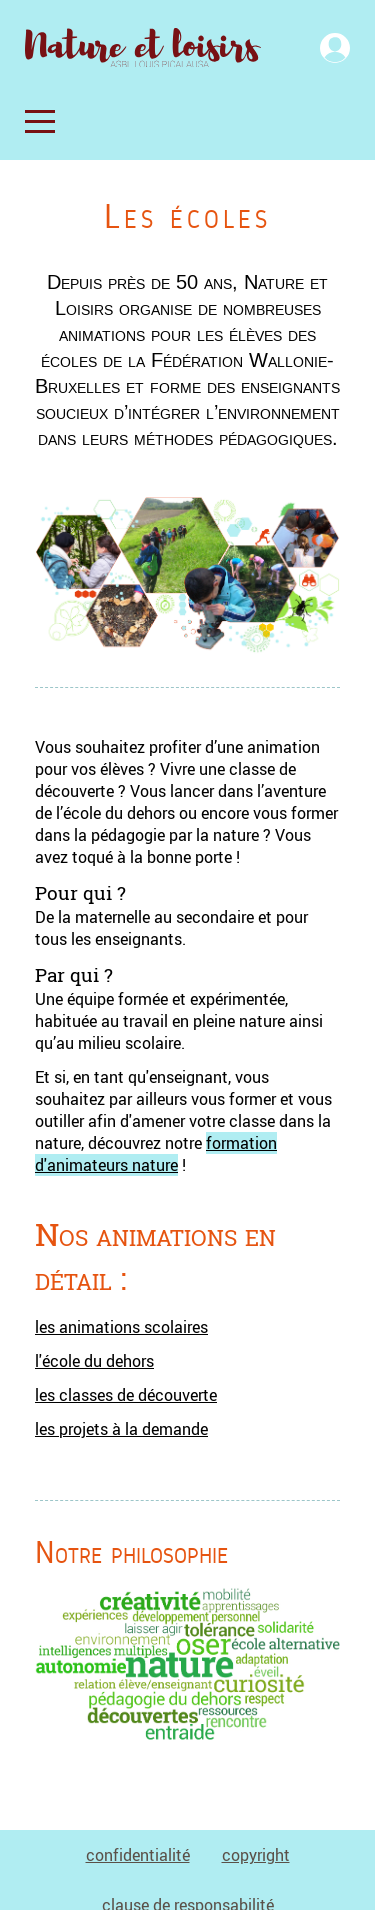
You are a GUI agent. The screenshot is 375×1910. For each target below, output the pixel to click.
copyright (256, 1855)
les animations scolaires (121, 1327)
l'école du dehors (94, 1361)
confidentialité (138, 1855)
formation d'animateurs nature (156, 1154)
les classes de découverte (126, 1395)
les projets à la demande (121, 1429)
